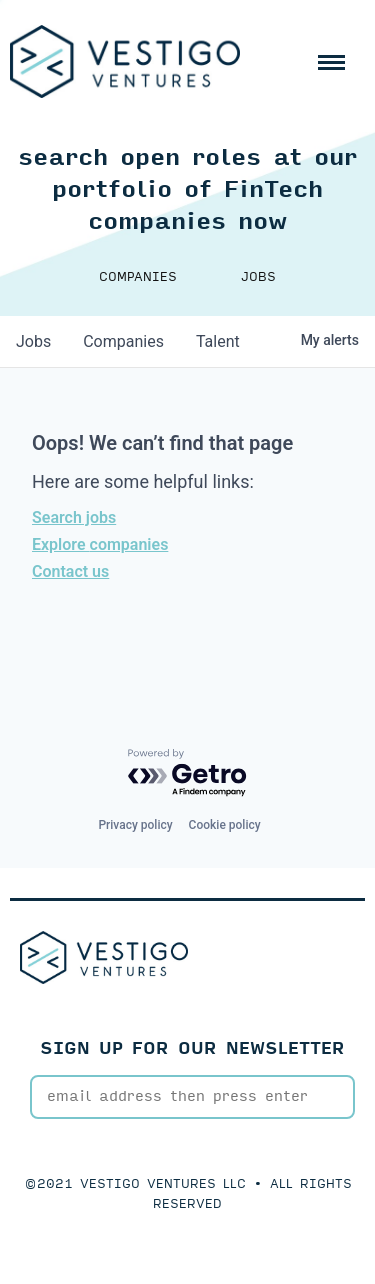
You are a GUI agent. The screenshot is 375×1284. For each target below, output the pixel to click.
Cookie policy (225, 825)
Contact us (70, 571)
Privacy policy (135, 825)
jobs (33, 341)
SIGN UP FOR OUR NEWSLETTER (192, 1048)
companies (123, 341)
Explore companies (100, 544)
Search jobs (74, 517)
